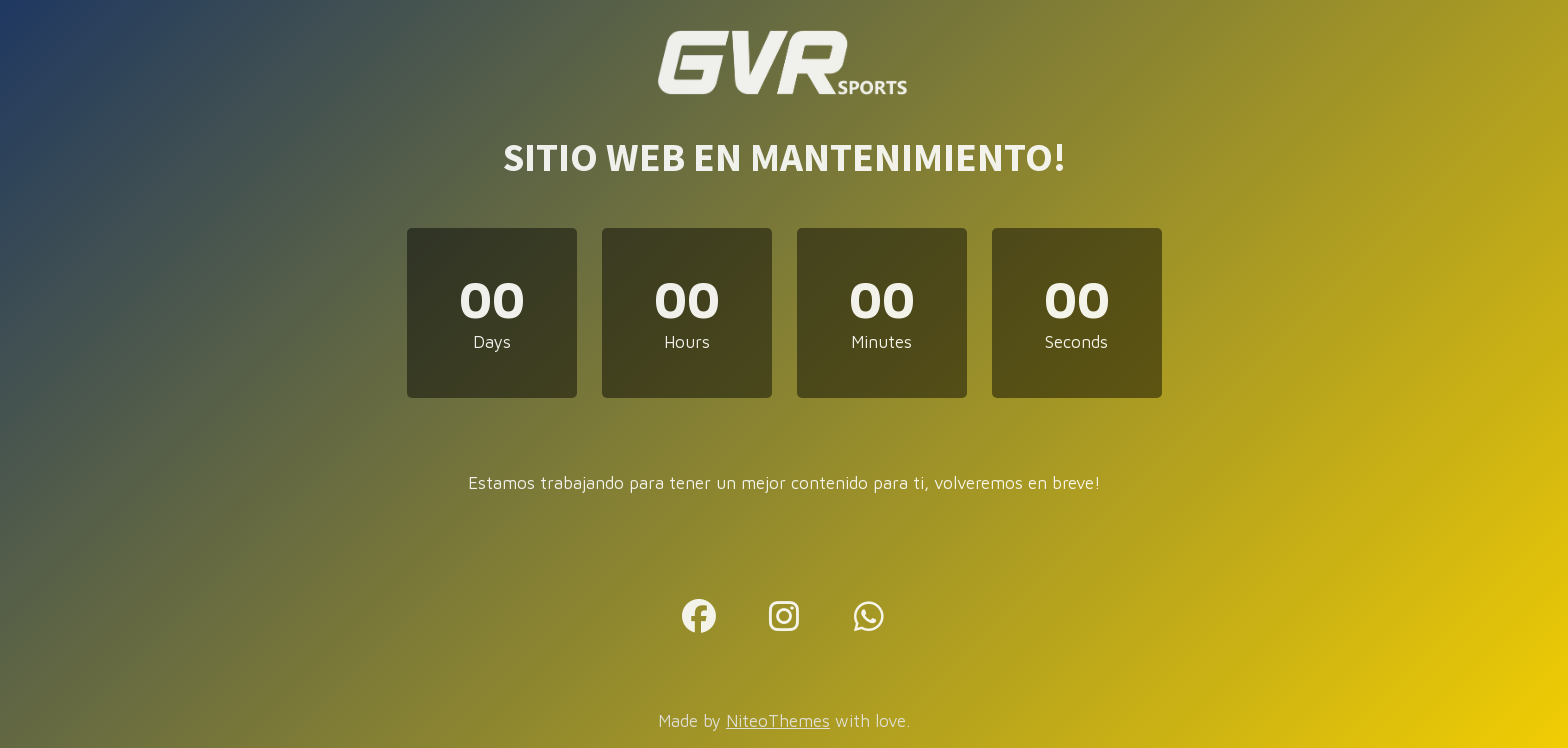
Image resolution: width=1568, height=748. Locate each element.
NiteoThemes (778, 721)
